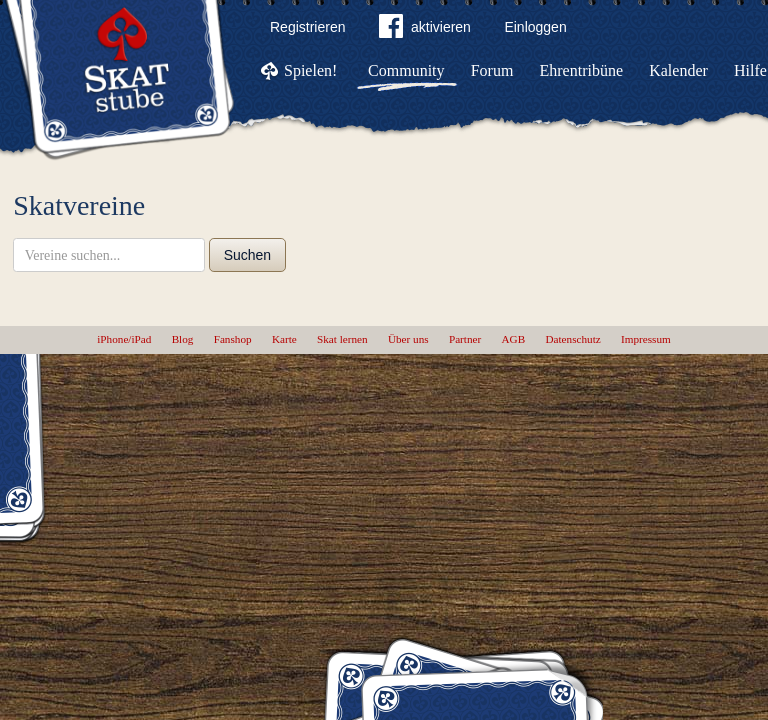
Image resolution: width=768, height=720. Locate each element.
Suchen (247, 255)
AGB (514, 339)
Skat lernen (342, 339)
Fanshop (233, 339)
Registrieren (307, 27)
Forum (492, 70)
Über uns (408, 339)
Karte (284, 339)
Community (406, 70)
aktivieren (425, 30)
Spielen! (310, 70)
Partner (465, 339)
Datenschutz (572, 339)
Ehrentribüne (582, 70)
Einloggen (535, 27)
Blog (183, 339)
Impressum (646, 339)
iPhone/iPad (124, 339)
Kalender (678, 70)
